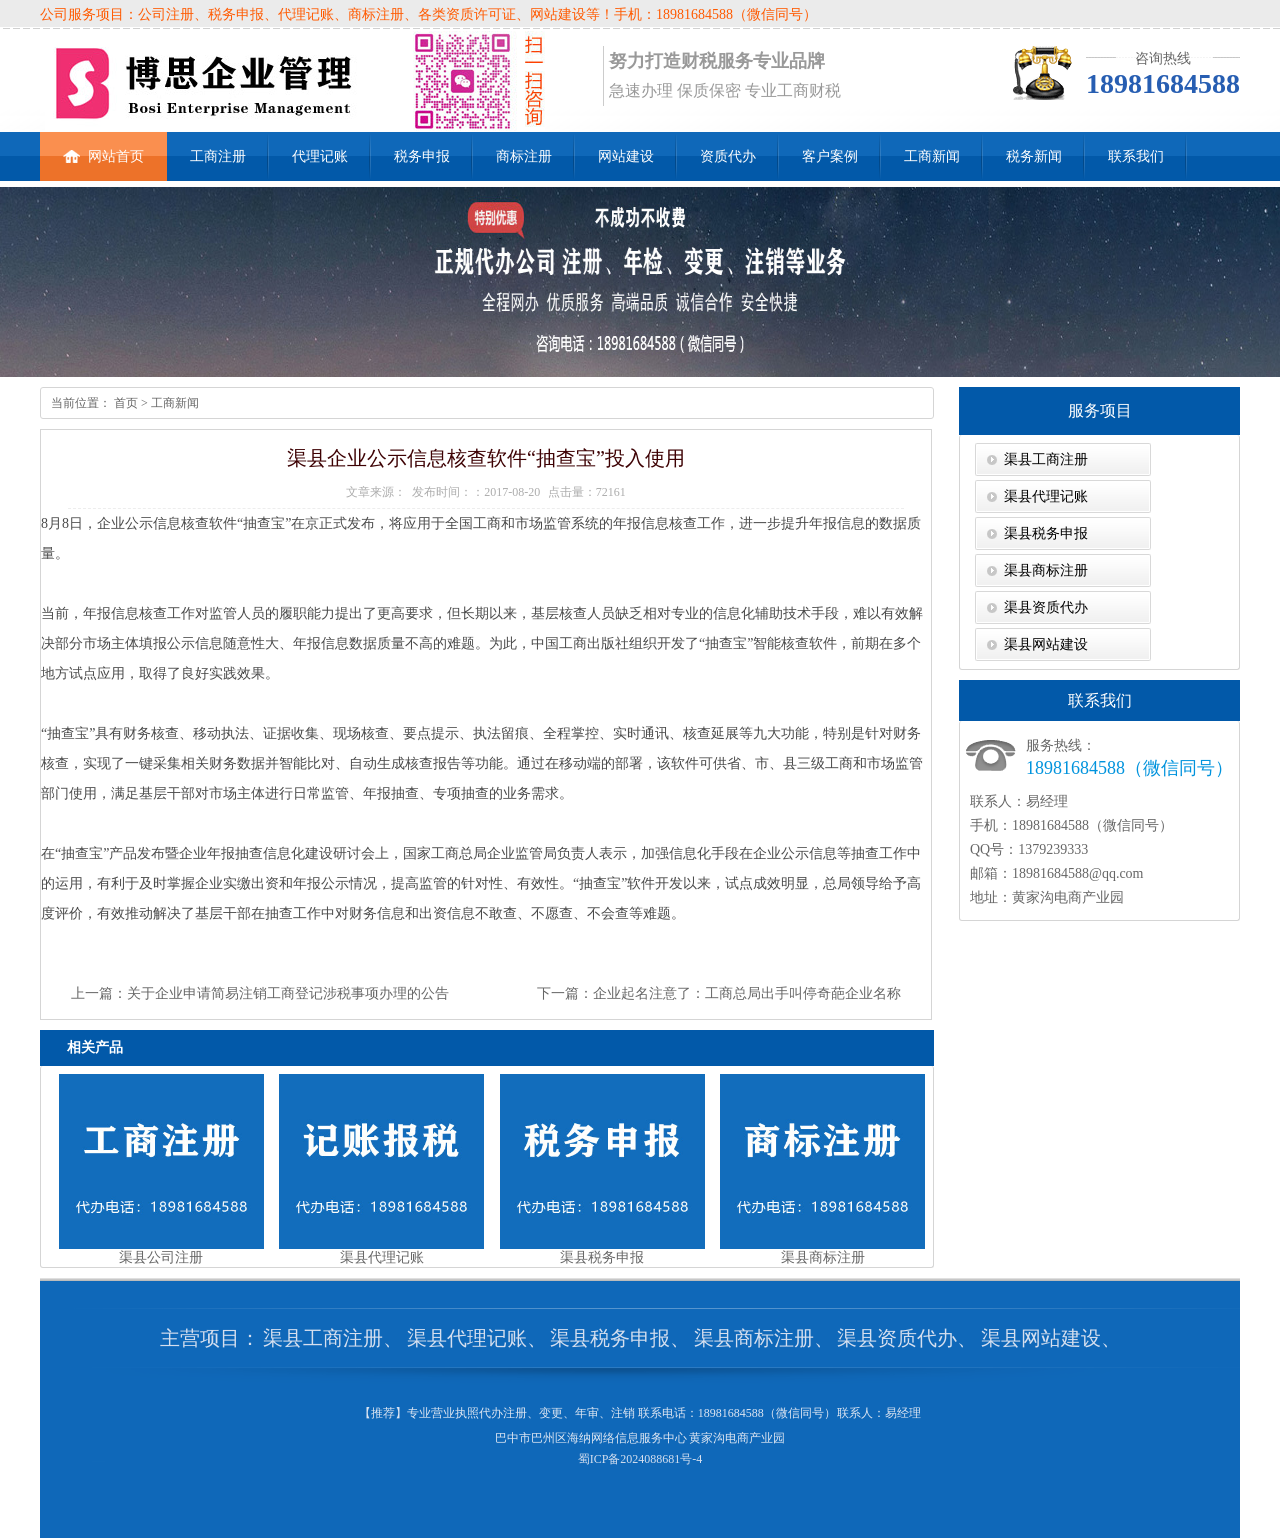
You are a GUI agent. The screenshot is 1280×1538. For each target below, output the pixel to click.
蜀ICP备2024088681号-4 (640, 1459)
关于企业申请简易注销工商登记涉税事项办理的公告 (288, 993)
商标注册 (524, 156)
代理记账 (320, 156)
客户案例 (830, 156)
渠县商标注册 (1046, 570)
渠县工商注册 (1046, 459)
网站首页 (103, 148)
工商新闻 (932, 156)
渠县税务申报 (1046, 533)
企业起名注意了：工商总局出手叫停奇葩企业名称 (747, 993)
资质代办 (728, 156)
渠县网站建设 (1046, 644)
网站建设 (626, 156)
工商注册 (218, 156)
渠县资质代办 (1046, 607)
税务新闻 (1034, 156)
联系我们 (1136, 156)
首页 (124, 403)
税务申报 (422, 156)
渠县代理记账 (1046, 496)
